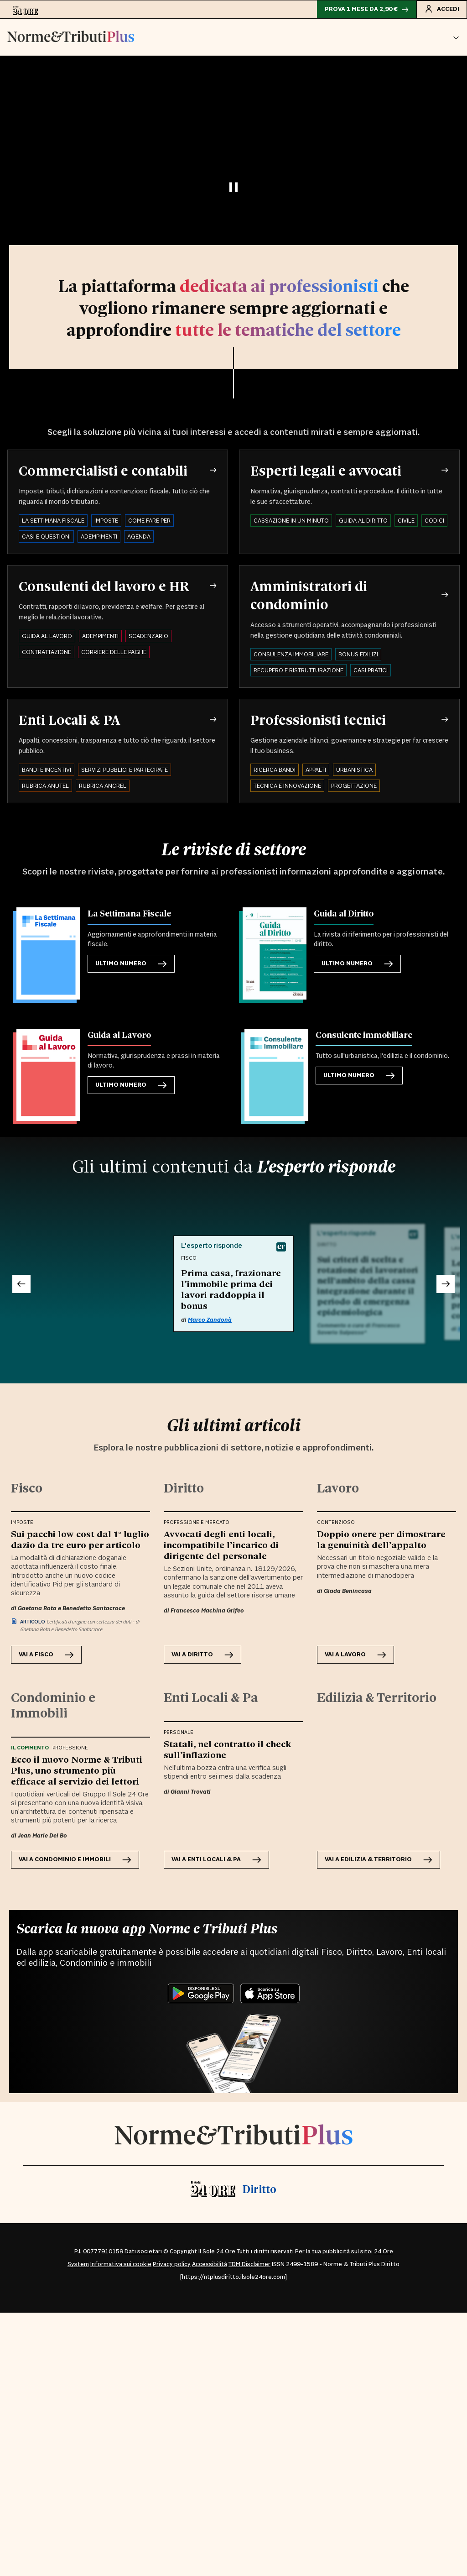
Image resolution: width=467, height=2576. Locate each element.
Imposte (22, 1522)
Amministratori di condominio (308, 594)
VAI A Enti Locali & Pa (216, 1859)
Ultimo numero (131, 964)
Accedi (441, 8)
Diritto (259, 2189)
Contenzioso (336, 1522)
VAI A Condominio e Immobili (75, 1859)
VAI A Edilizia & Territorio (378, 1859)
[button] (456, 36)
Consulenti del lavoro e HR (104, 585)
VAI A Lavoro (355, 1655)
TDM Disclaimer (249, 2264)
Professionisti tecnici (318, 719)
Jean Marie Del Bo (42, 1835)
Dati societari (143, 2251)
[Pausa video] (233, 187)
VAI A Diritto (202, 1655)
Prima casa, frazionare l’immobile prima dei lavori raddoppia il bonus (231, 1289)
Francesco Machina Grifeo (207, 1610)
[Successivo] (445, 1284)
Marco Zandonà (210, 1320)
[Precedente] (21, 1284)
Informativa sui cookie (120, 2264)
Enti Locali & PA (69, 719)
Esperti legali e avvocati (325, 470)
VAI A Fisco (46, 1655)
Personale (178, 1732)
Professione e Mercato (196, 1522)
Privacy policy (172, 2264)
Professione (70, 1748)
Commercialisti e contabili (103, 470)
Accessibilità (209, 2264)
